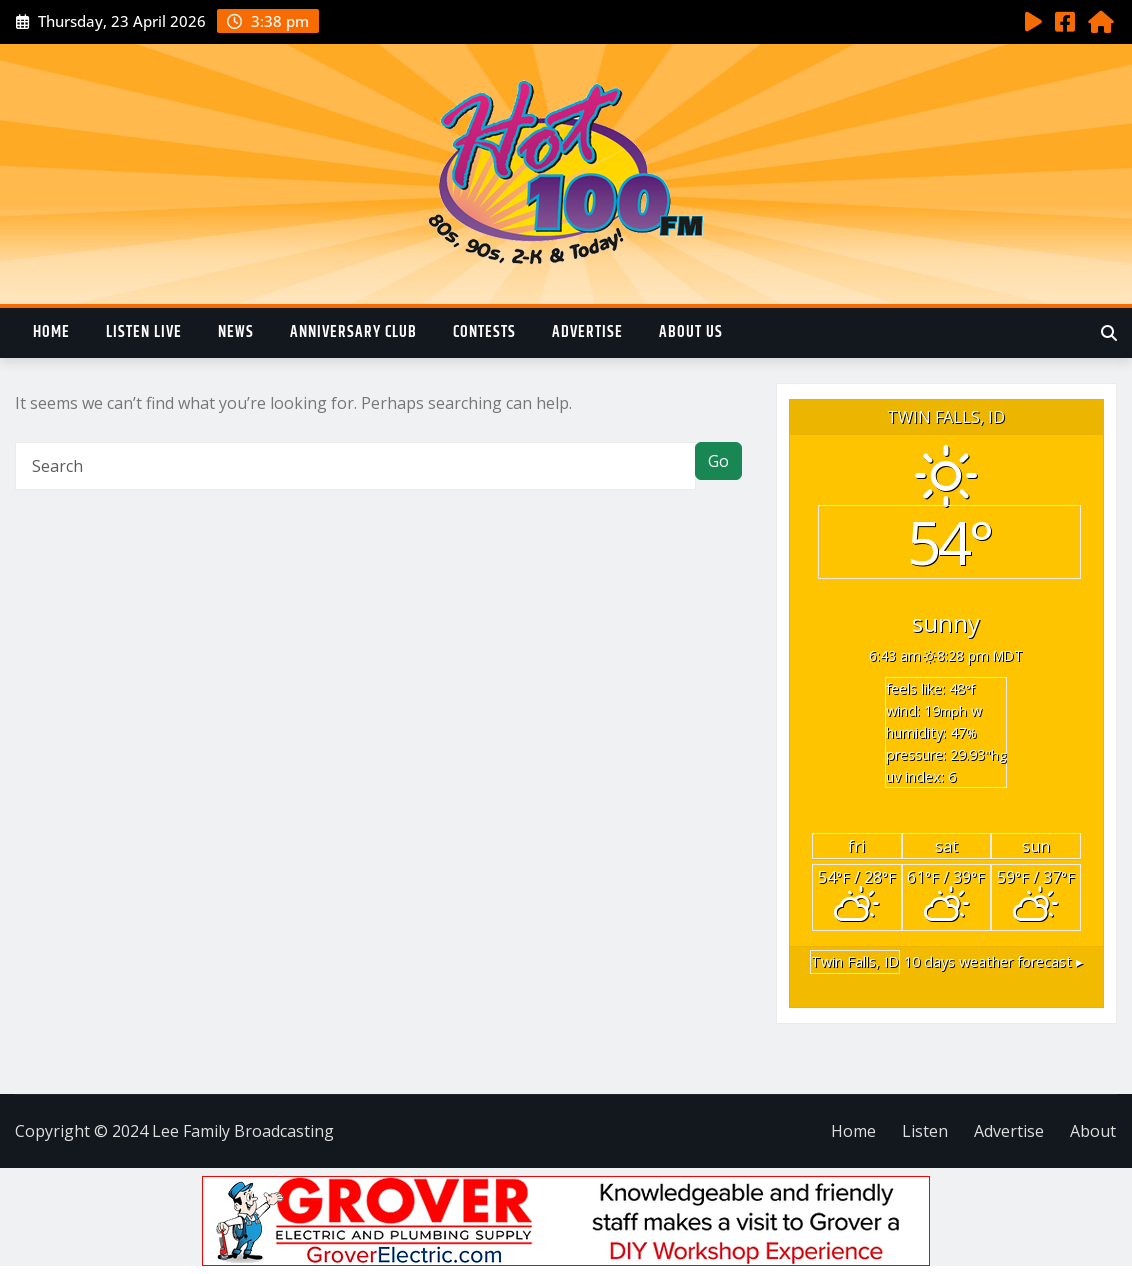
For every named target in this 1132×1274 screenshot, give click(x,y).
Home (51, 332)
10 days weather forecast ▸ (946, 961)
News (236, 332)
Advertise (587, 332)
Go (718, 461)
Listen (925, 1131)
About (1093, 1131)
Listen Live (144, 332)
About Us (691, 332)
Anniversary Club (353, 332)
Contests (484, 332)
